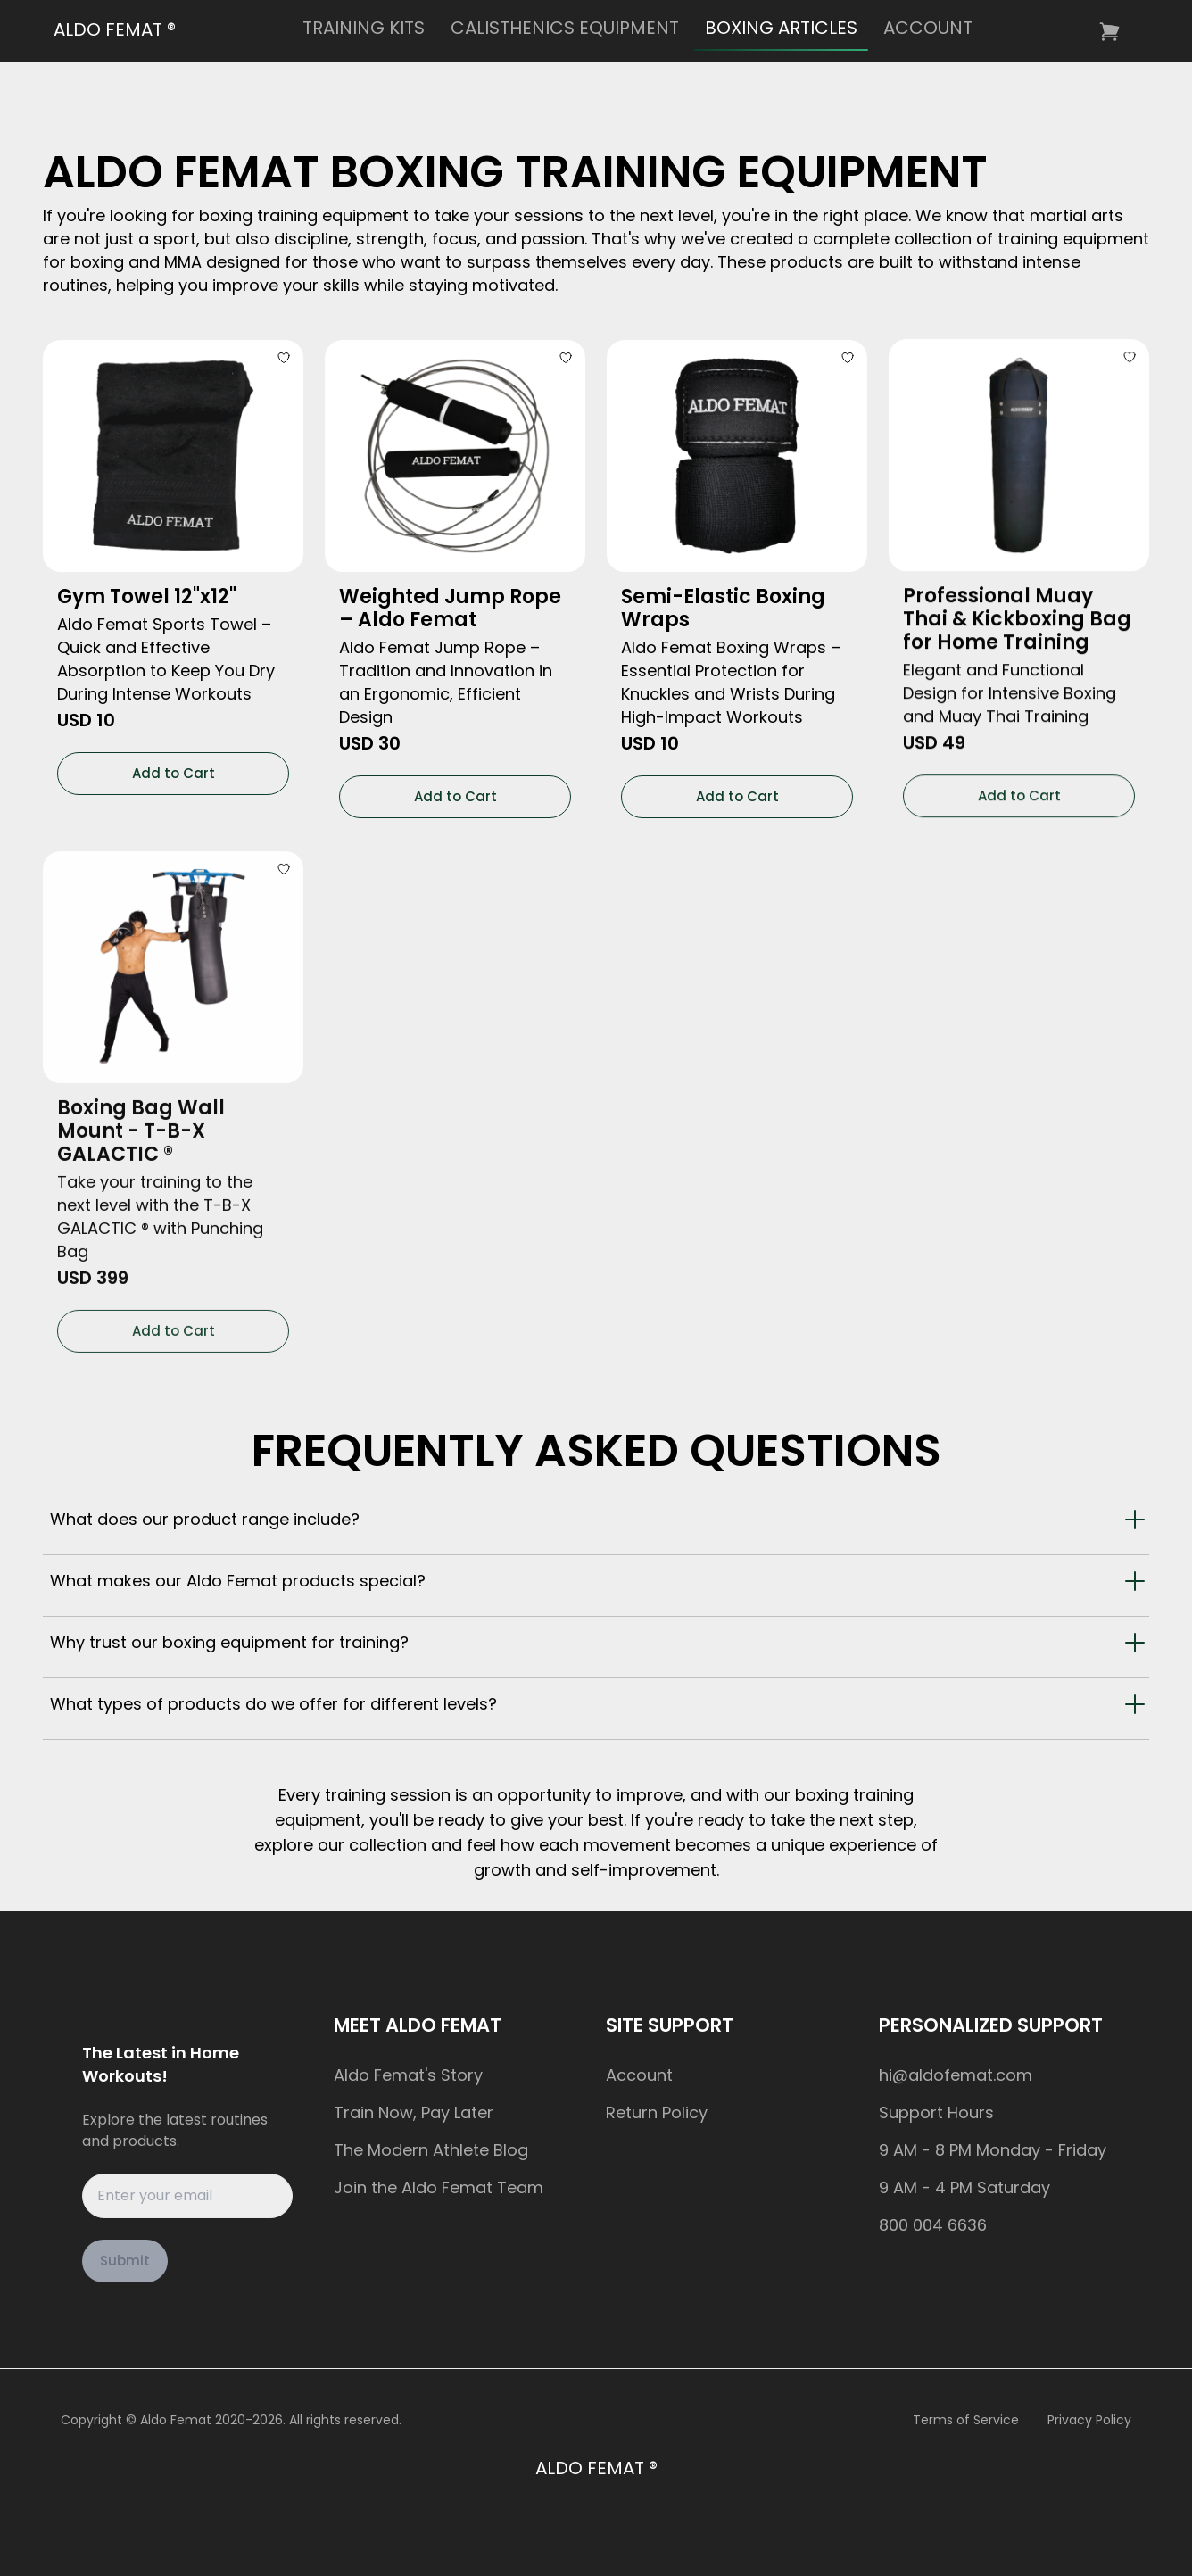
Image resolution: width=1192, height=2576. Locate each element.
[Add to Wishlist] (285, 352)
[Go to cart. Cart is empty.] (1111, 31)
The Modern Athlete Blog (431, 2150)
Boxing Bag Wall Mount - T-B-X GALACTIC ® (141, 1109)
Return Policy (657, 2112)
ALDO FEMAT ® (115, 29)
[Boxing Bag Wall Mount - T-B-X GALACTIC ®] (173, 945)
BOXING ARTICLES (781, 27)
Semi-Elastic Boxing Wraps (723, 593)
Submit (125, 2260)
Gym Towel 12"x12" (146, 591)
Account (639, 2075)
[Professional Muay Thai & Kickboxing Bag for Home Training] (1019, 437)
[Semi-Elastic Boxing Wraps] (737, 442)
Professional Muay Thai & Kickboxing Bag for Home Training (1017, 601)
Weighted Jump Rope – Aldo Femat (450, 598)
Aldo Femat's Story (408, 2075)
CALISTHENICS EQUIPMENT (565, 27)
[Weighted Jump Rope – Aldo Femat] (455, 446)
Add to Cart (173, 767)
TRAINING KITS (363, 27)
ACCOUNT (928, 27)
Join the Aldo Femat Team (438, 2187)
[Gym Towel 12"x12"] (173, 451)
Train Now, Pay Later (413, 2112)
